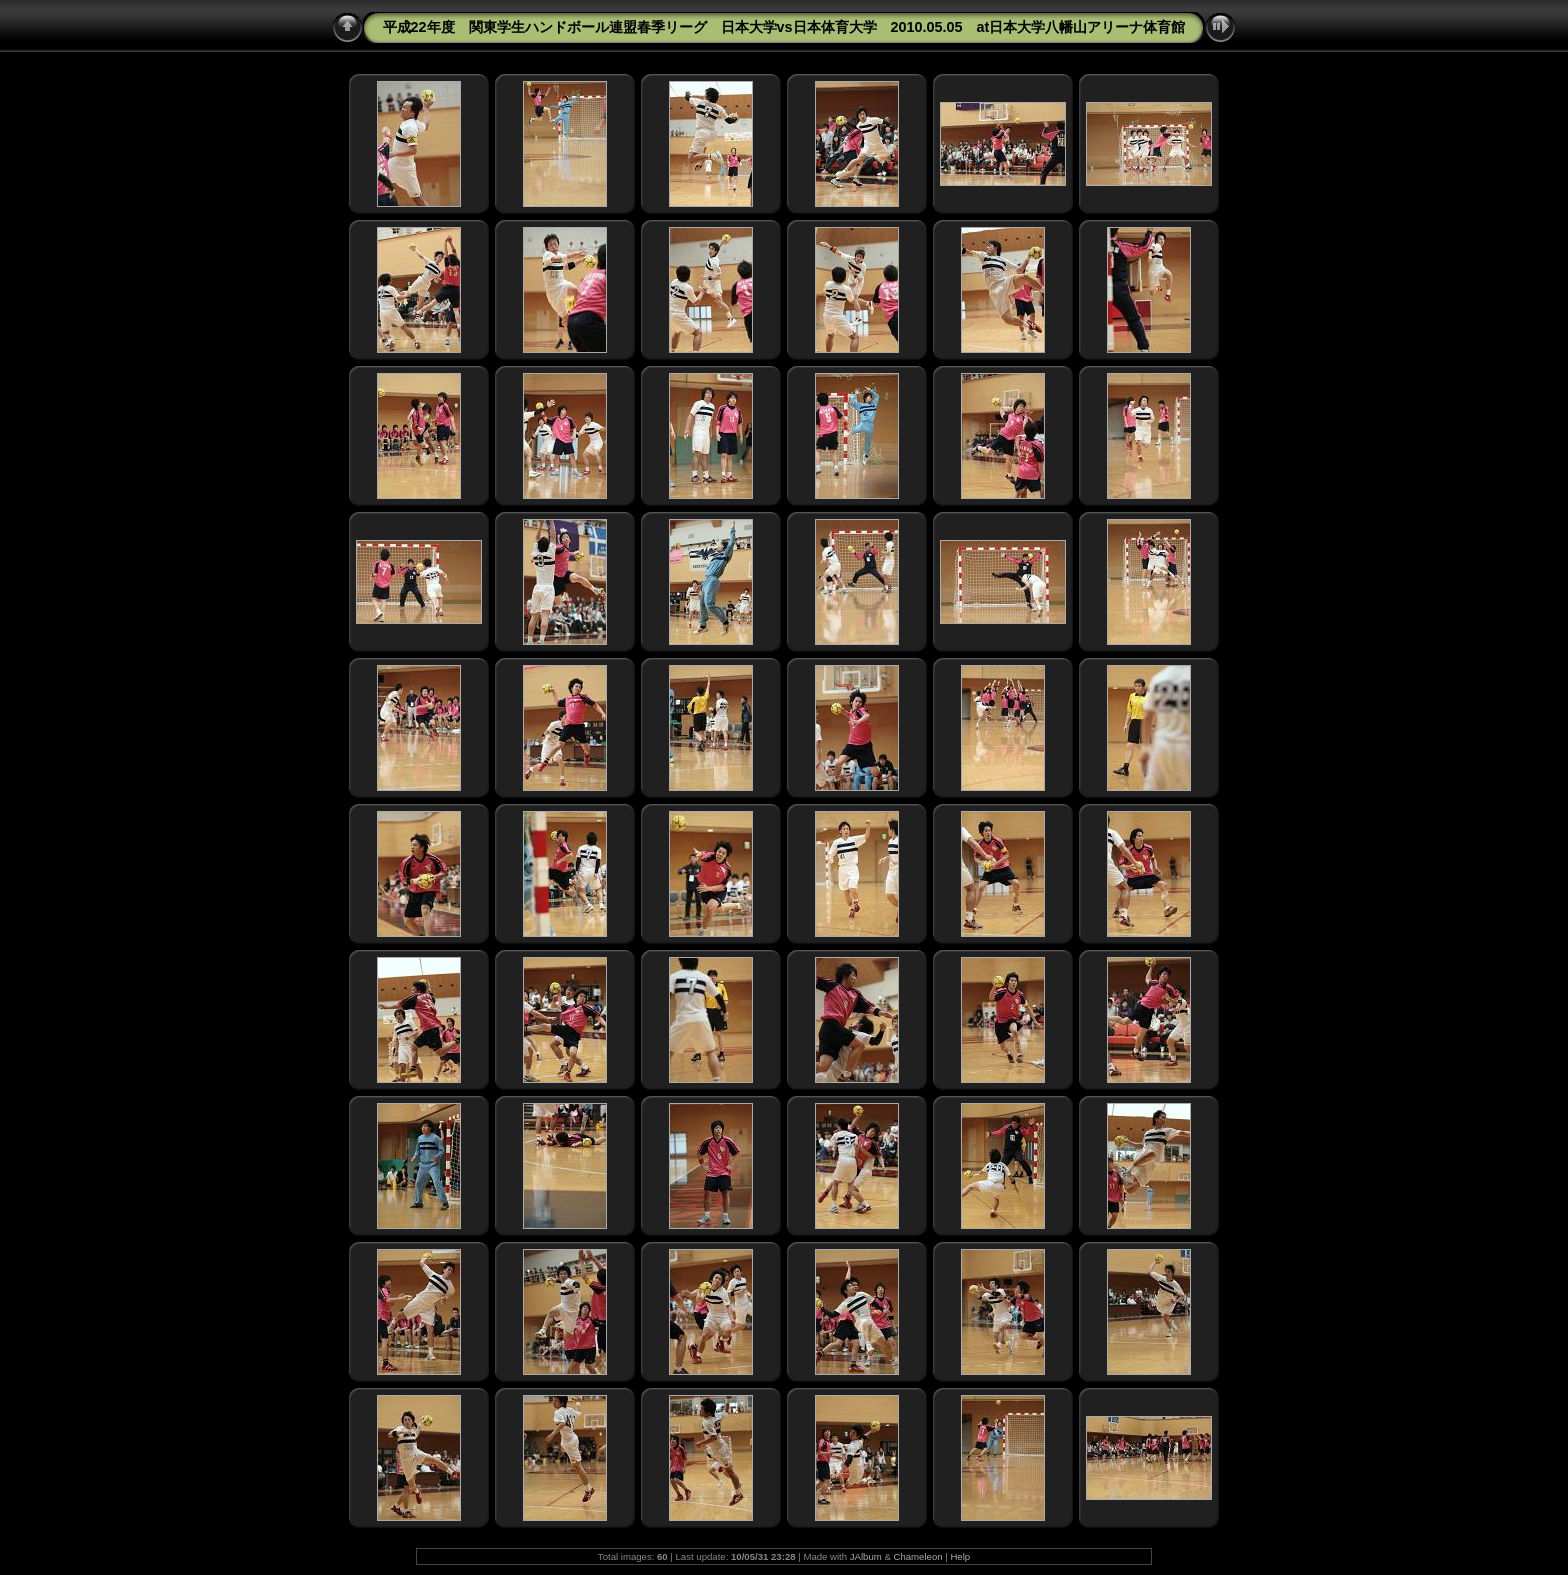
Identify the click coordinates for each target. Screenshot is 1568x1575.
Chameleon (918, 1556)
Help (960, 1556)
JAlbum (866, 1556)
